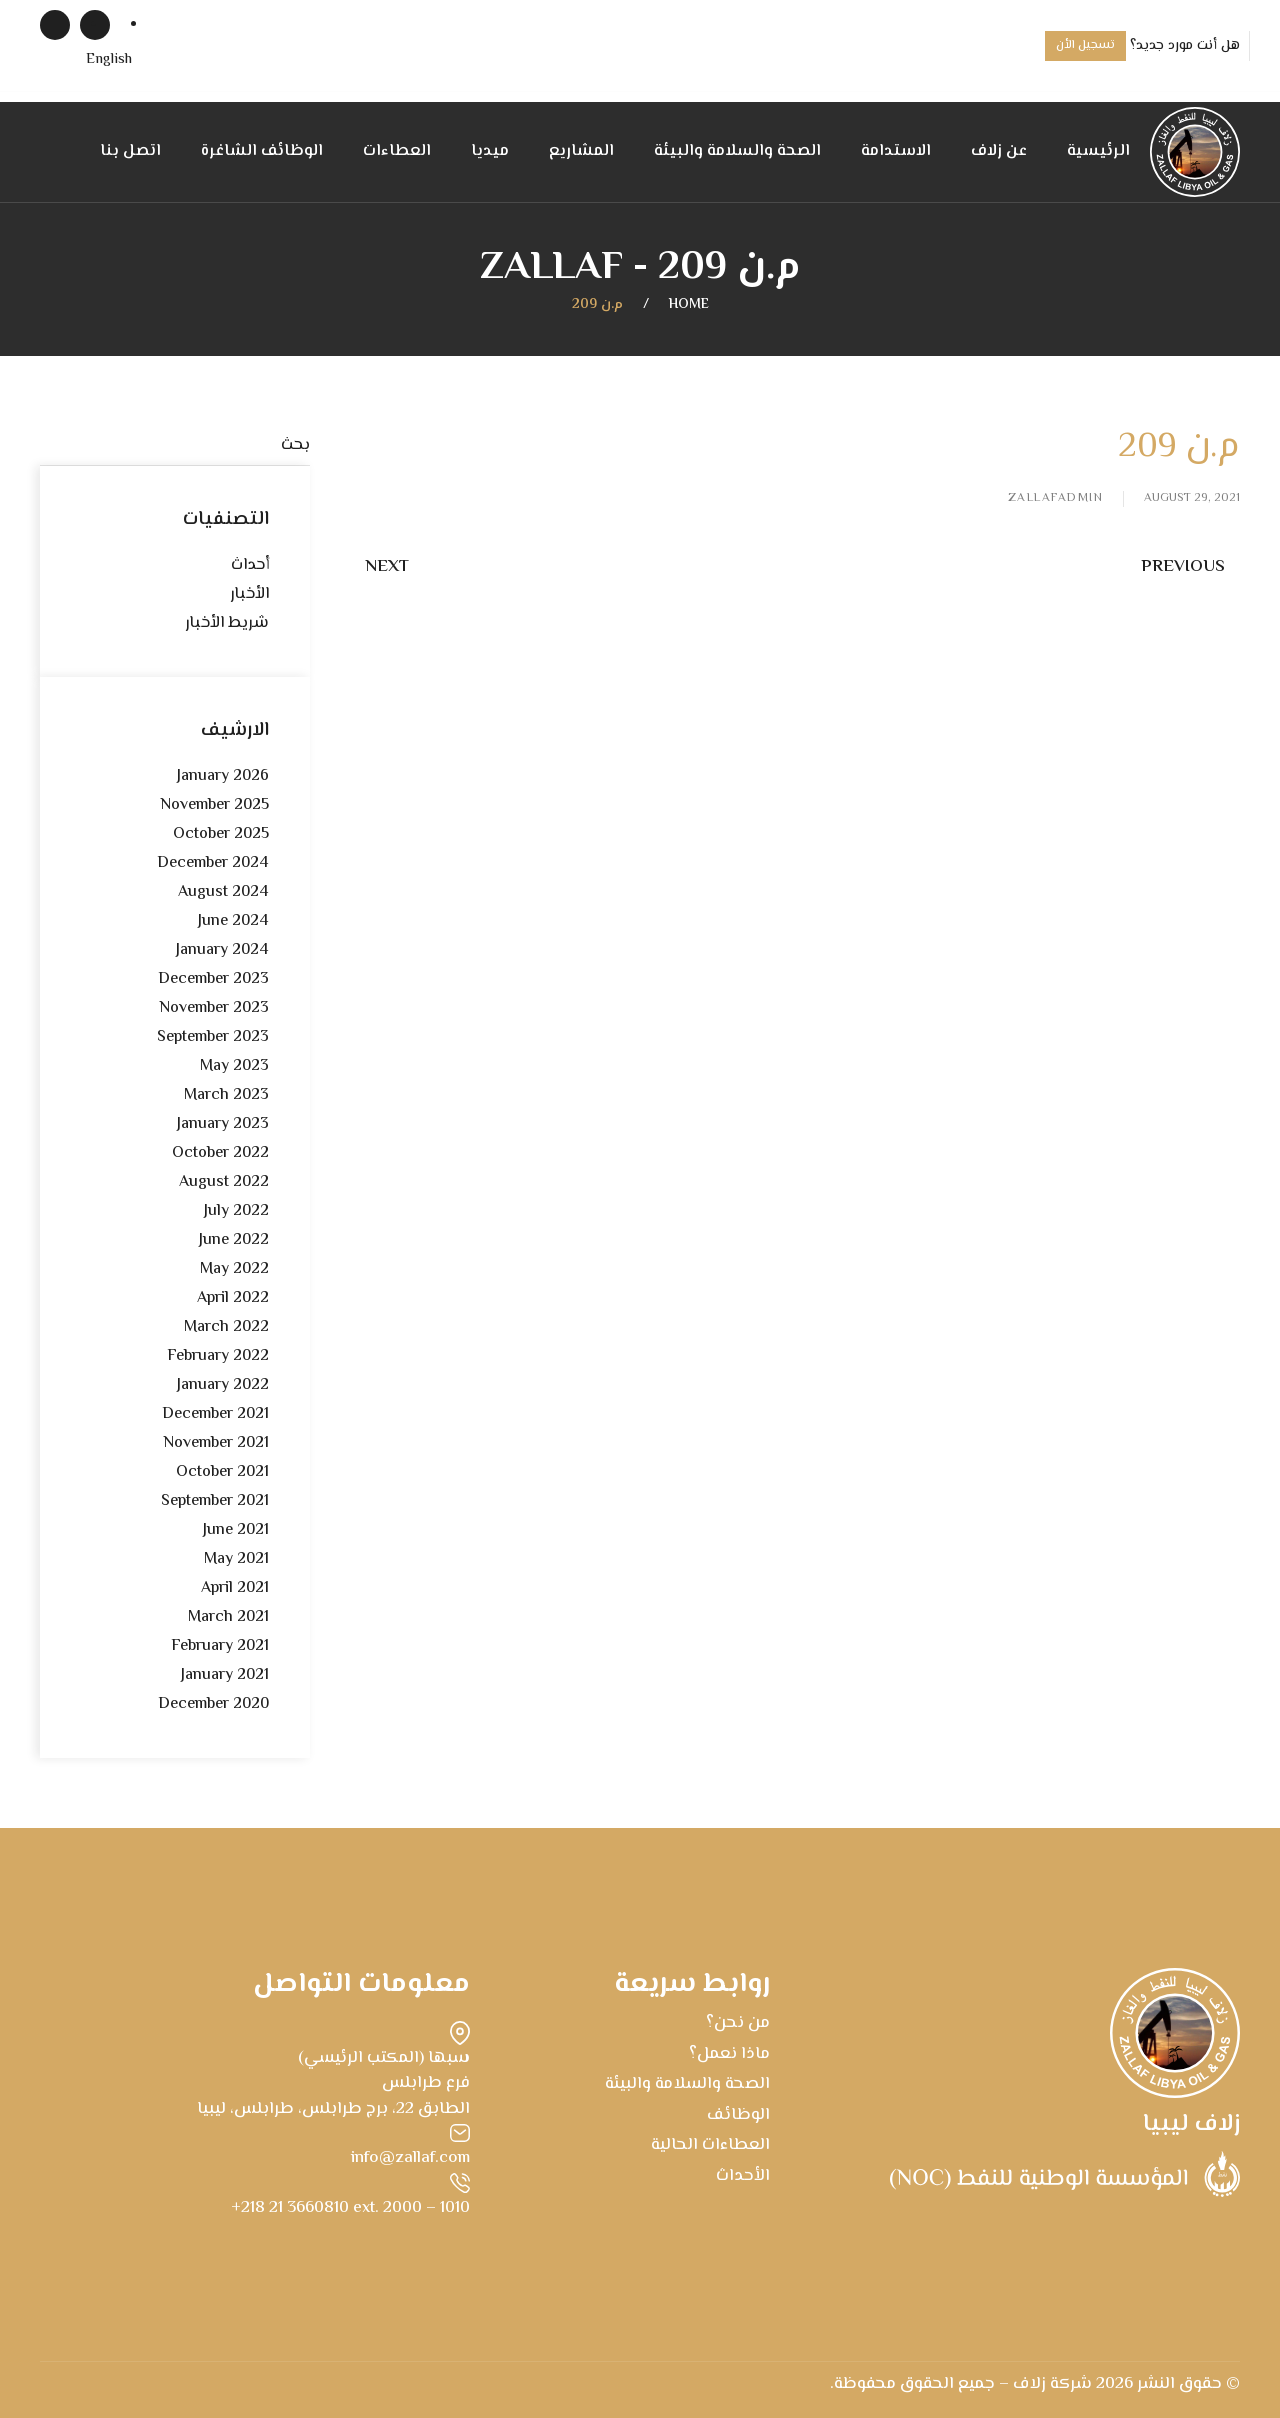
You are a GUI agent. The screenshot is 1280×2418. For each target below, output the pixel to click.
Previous (1183, 567)
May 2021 (236, 1559)
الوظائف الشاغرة (262, 151)
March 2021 (228, 1617)
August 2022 (224, 1182)
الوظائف (738, 2115)
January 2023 (223, 1124)
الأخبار (249, 594)
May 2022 (234, 1269)
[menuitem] (109, 60)
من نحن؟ (738, 2023)
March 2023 (226, 1095)
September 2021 (215, 1501)
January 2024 (222, 950)
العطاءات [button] (397, 151)
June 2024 (233, 921)
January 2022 (223, 1385)
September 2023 (213, 1037)
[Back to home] (1195, 152)
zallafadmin (1056, 499)
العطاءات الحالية (710, 2145)
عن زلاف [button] (999, 151)
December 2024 (213, 863)
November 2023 (214, 1008)
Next (387, 567)
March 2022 (226, 1327)
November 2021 (216, 1443)
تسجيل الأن (1085, 45)
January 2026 (223, 776)
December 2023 (213, 979)
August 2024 (223, 892)
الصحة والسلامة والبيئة (737, 151)
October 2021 (222, 1472)
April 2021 (235, 1588)
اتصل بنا (130, 151)
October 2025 (221, 834)
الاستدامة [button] (896, 151)
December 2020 (213, 1704)
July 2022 (236, 1211)
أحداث (250, 565)
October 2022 (220, 1153)
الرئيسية (1098, 151)
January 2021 (225, 1675)
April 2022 (233, 1298)
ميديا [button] (490, 151)
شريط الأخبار (227, 623)
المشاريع (581, 151)
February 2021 (220, 1646)
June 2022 (234, 1240)
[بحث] (175, 446)
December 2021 (215, 1414)
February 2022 (218, 1356)
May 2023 (234, 1066)
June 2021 (236, 1530)
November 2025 (214, 805)
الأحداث (743, 2176)
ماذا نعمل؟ (729, 2054)
